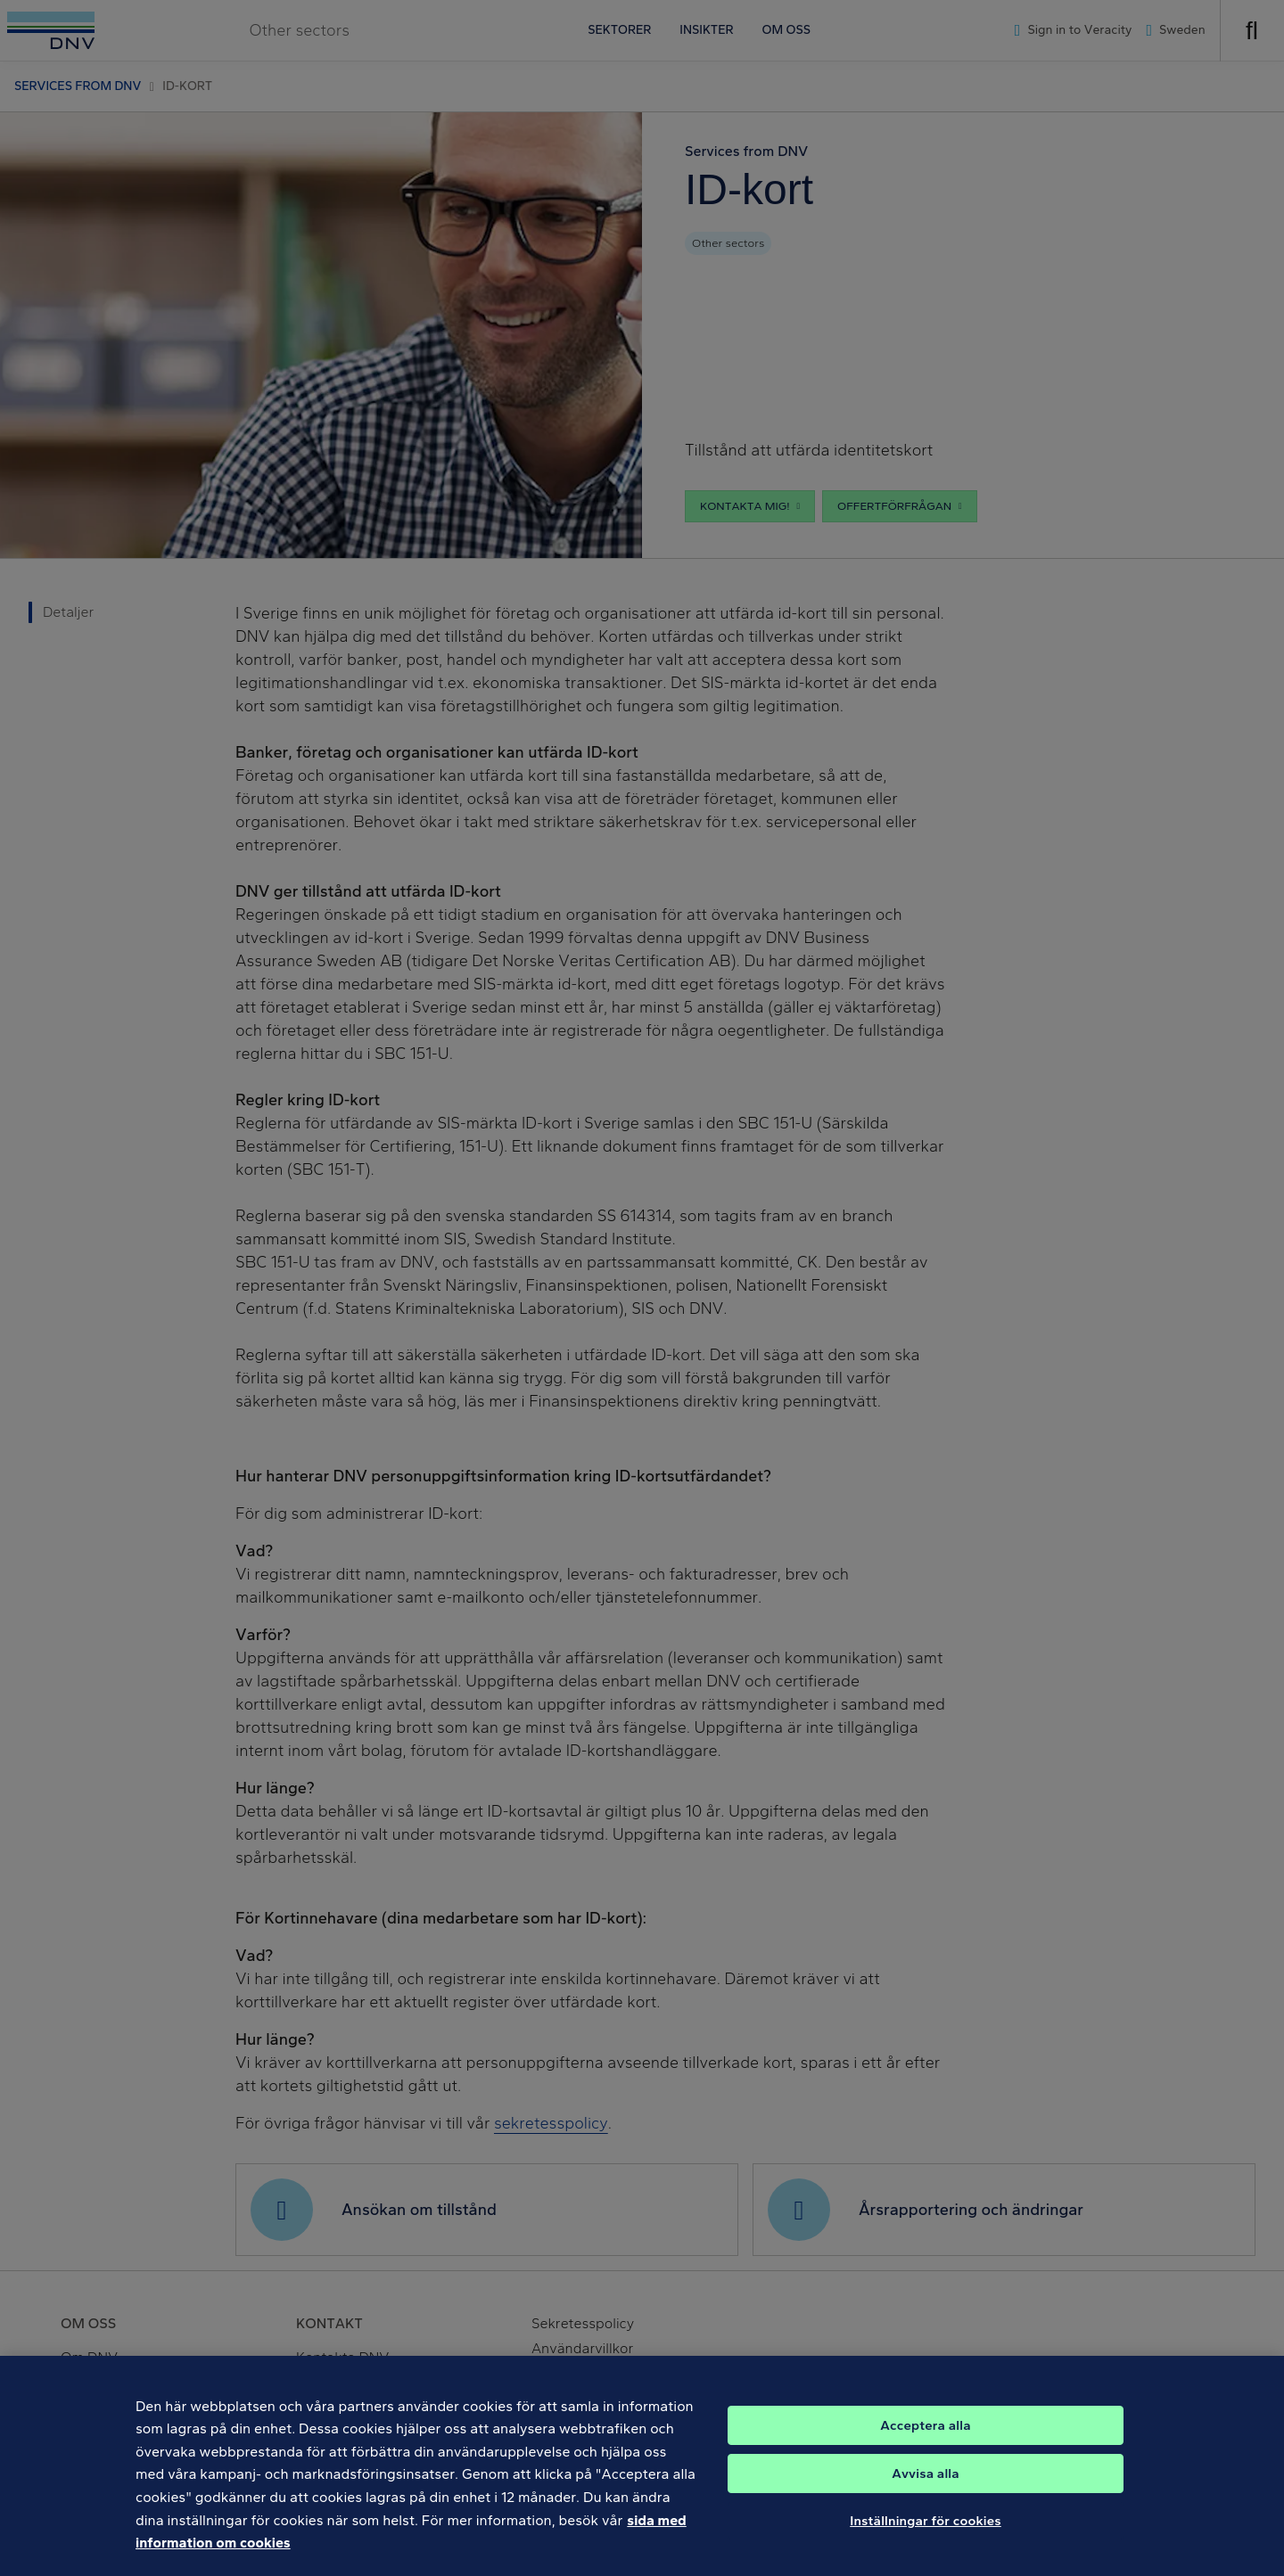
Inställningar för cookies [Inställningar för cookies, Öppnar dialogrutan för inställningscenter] (925, 2532)
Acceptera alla (925, 2437)
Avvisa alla (925, 2485)
